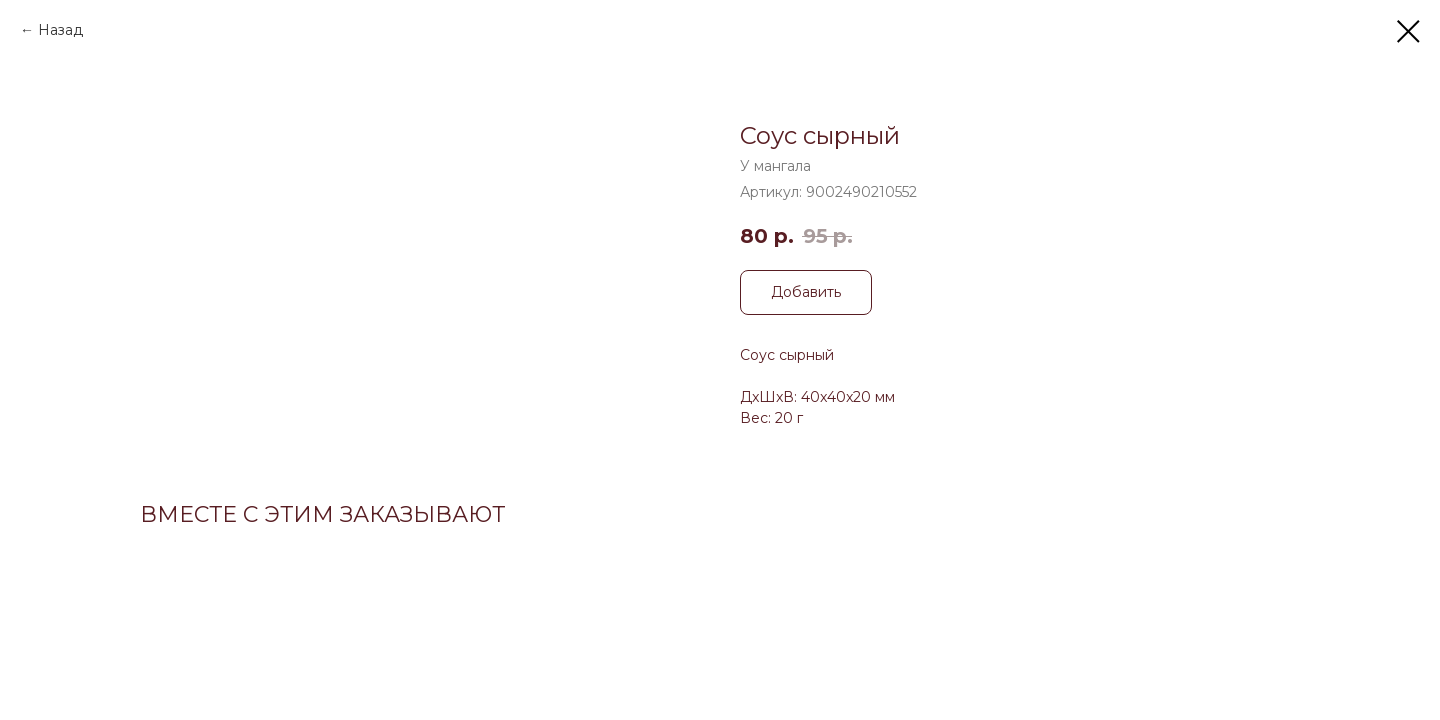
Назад (60, 30)
